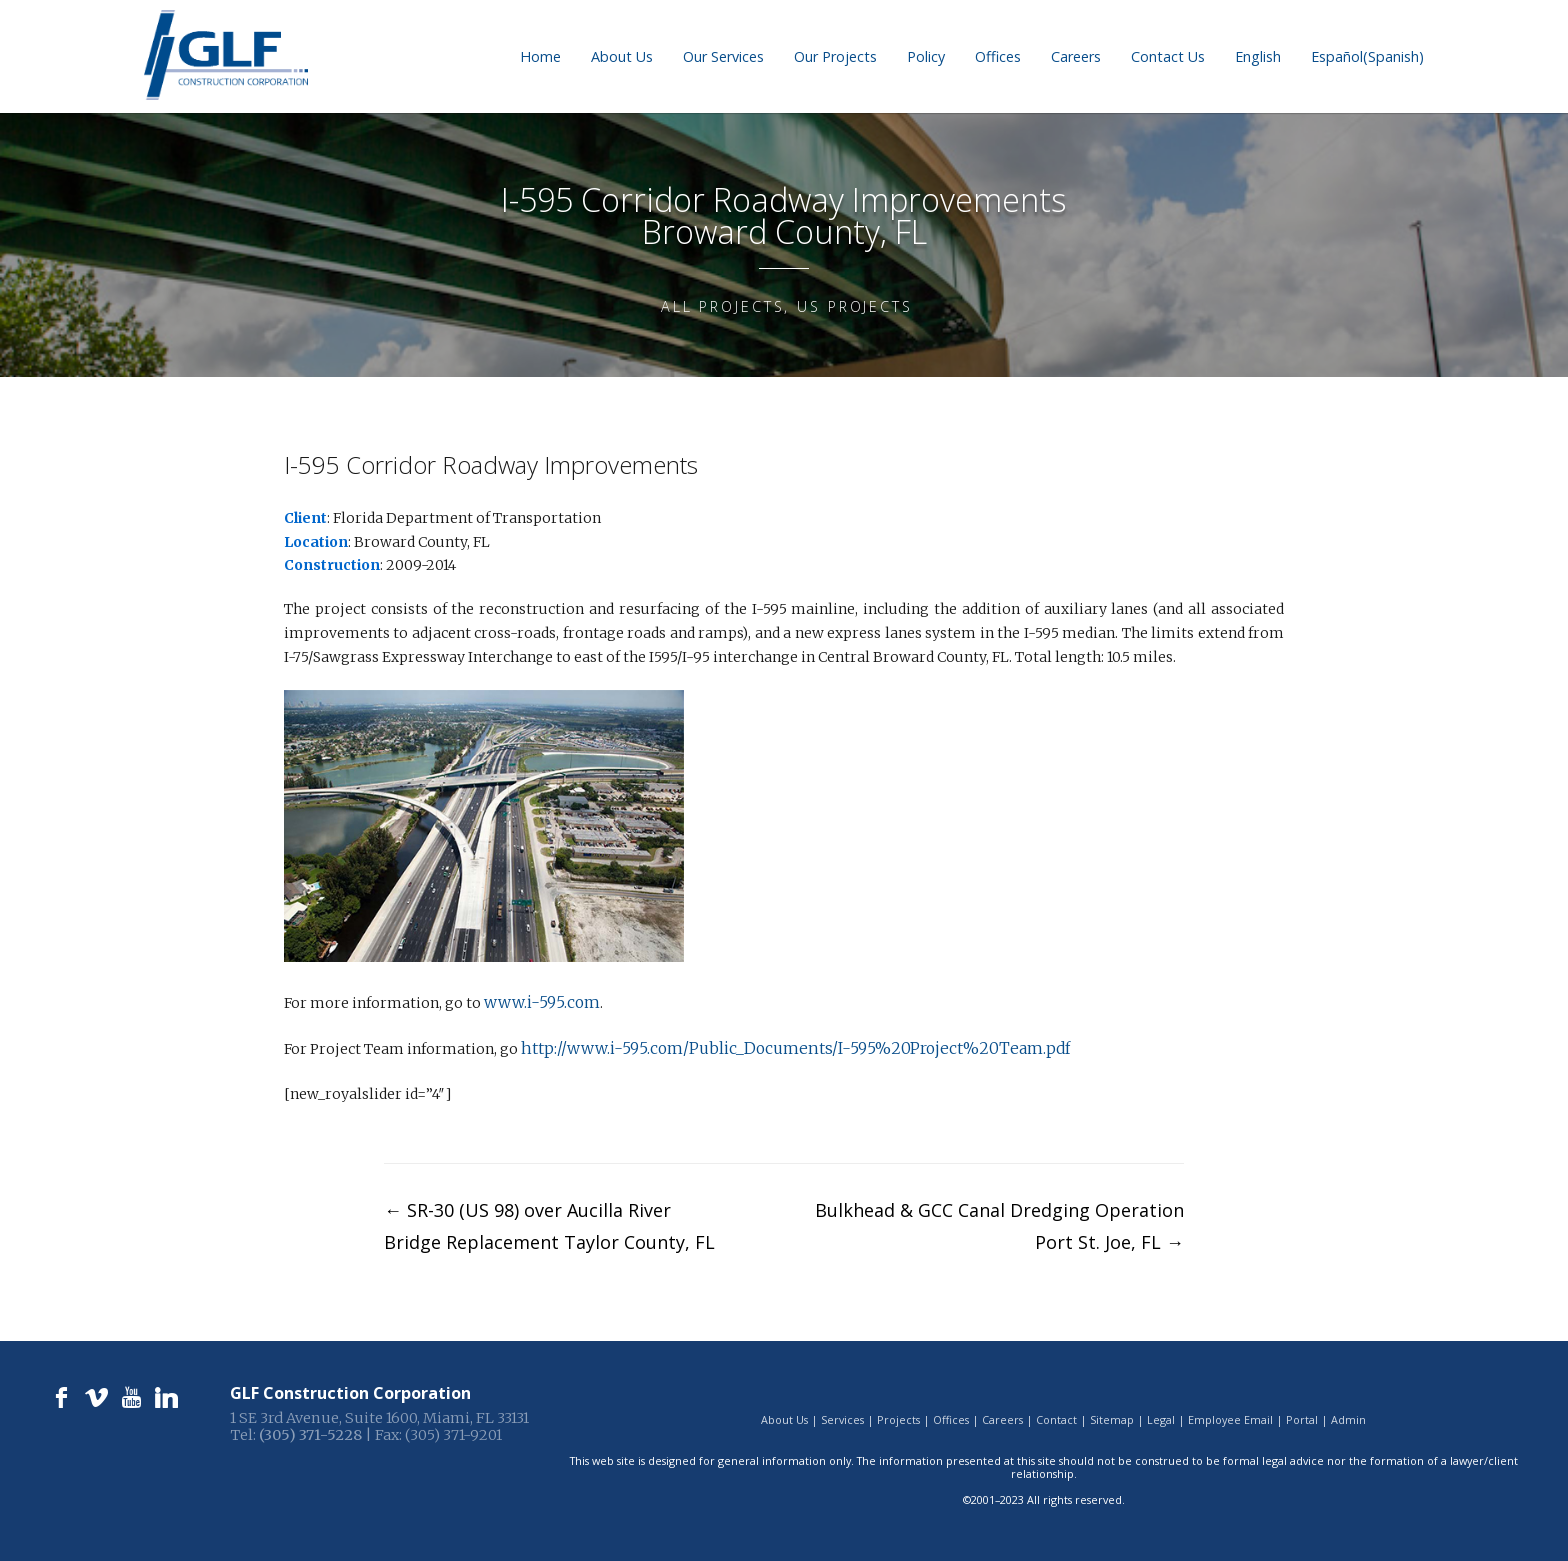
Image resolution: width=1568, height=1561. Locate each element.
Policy (926, 56)
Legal (1161, 1414)
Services (842, 1414)
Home (540, 56)
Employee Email (1230, 1414)
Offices (998, 56)
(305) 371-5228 (310, 1430)
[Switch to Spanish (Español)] (1367, 56)
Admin (1348, 1414)
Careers (1076, 56)
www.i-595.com (538, 1001)
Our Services (723, 56)
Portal (1302, 1414)
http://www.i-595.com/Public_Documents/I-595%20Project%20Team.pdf (772, 1045)
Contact (1056, 1414)
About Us (622, 56)
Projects (898, 1414)
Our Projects (835, 56)
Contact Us (1168, 56)
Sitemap (1112, 1414)
